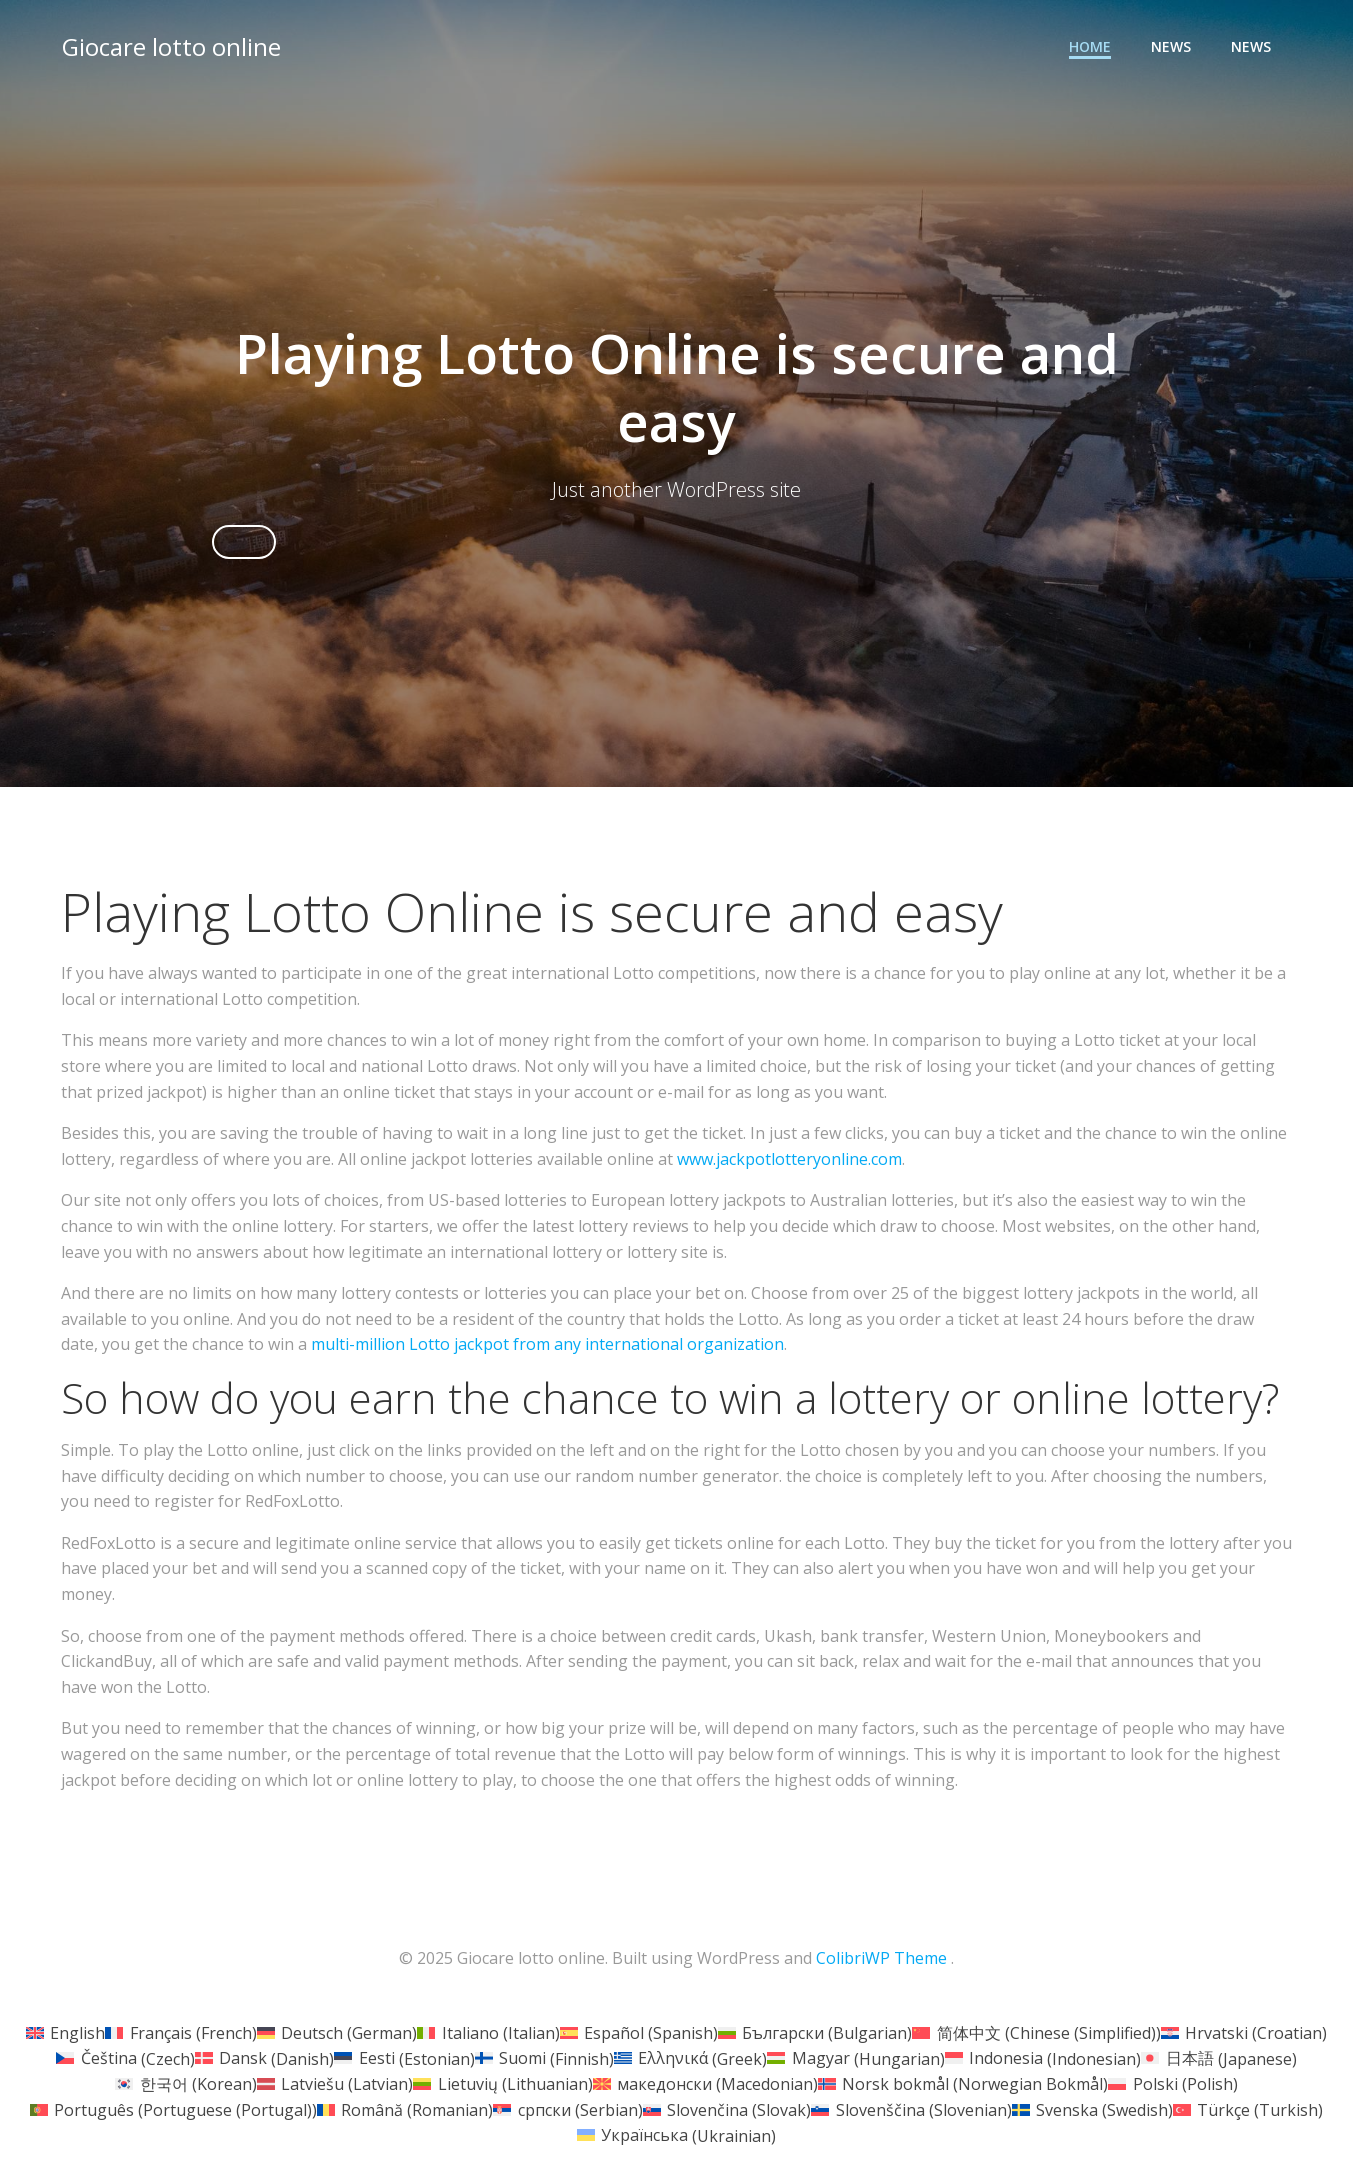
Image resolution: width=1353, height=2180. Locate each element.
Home (1092, 45)
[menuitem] (65, 2034)
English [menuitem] (77, 2034)
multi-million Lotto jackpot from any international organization (547, 1347)
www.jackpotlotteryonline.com (789, 1162)
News (1173, 45)
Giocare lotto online (170, 44)
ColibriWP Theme (881, 1960)
